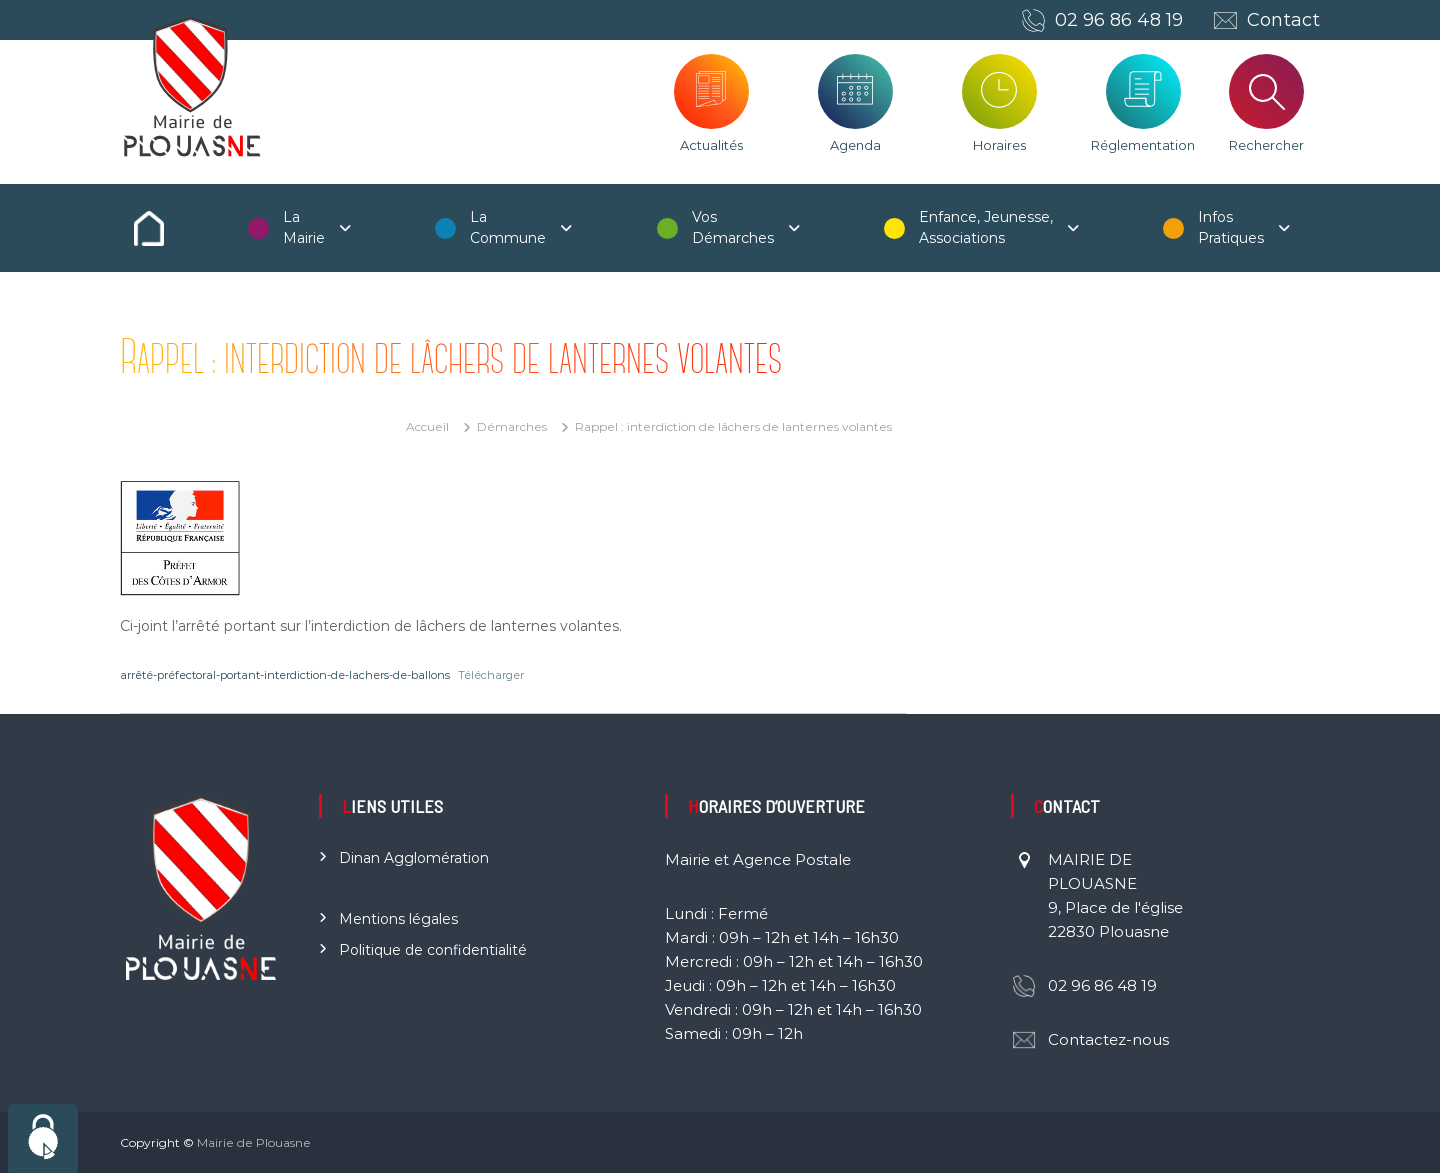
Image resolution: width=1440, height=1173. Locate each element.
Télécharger (491, 675)
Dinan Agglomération (414, 858)
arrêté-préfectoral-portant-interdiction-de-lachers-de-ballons (285, 675)
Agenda (855, 145)
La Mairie (304, 227)
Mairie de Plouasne (254, 1142)
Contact (1283, 20)
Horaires (999, 145)
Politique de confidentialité (433, 950)
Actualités (711, 145)
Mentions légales (398, 919)
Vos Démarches (733, 227)
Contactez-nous (1108, 1039)
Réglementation (1143, 145)
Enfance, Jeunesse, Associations (986, 227)
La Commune (508, 227)
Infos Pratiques (1231, 227)
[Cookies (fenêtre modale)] (43, 1138)
